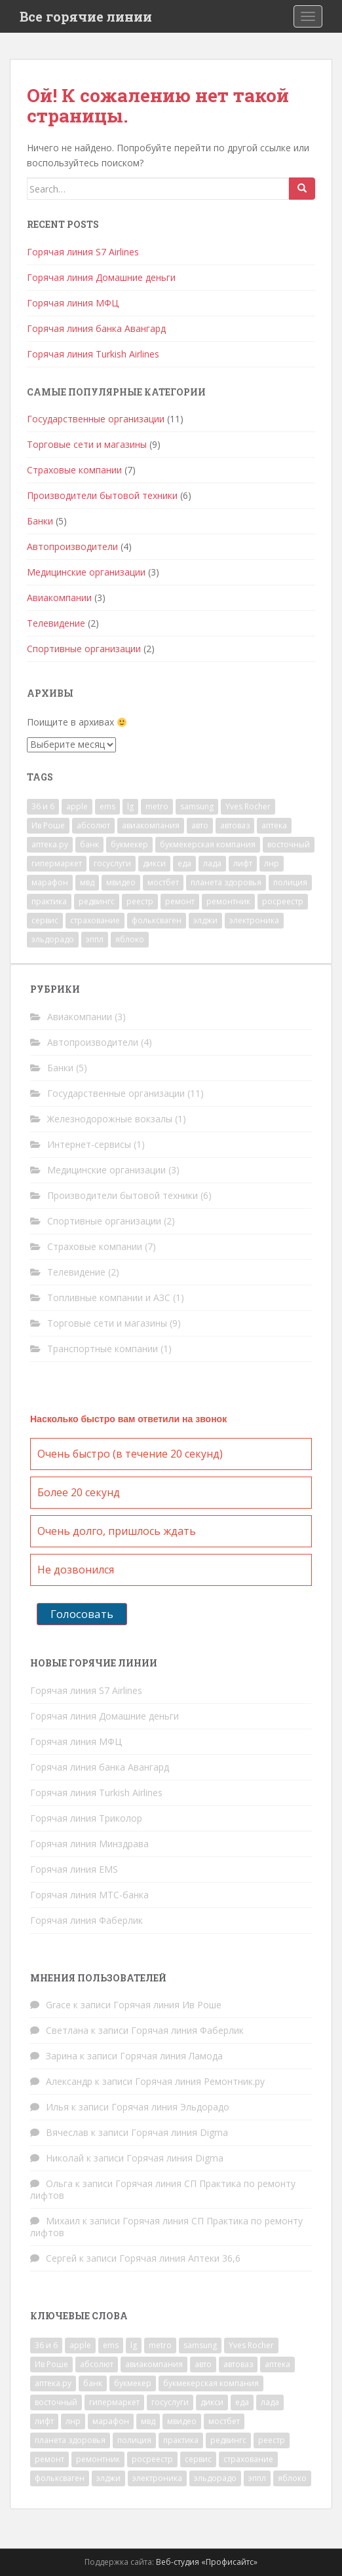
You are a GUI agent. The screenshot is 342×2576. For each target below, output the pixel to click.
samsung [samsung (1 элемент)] (197, 806)
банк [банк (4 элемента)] (89, 844)
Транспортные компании (102, 1348)
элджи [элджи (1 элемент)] (205, 920)
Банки (40, 521)
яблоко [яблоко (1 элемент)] (129, 939)
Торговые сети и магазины (87, 444)
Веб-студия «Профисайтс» (206, 2561)
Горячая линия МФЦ (73, 303)
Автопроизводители (72, 546)
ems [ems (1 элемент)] (107, 806)
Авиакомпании (59, 597)
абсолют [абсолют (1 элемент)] (93, 825)
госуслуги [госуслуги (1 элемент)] (112, 863)
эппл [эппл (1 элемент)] (95, 939)
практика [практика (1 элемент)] (49, 901)
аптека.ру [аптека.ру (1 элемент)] (49, 844)
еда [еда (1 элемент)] (184, 863)
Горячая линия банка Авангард (96, 328)
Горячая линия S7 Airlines (83, 252)
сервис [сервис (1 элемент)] (44, 920)
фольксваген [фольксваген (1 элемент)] (156, 920)
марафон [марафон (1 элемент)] (49, 882)
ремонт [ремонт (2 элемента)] (180, 901)
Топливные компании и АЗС (108, 1297)
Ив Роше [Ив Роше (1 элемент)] (48, 825)
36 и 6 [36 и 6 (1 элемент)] (42, 806)
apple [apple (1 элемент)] (77, 806)
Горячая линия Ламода (171, 2056)
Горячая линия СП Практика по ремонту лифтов (162, 2189)
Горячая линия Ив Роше (167, 2004)
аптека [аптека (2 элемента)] (274, 825)
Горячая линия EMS (74, 1869)
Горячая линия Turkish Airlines (93, 354)
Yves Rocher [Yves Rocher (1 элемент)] (248, 806)
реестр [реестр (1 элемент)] (139, 901)
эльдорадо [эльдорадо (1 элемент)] (52, 939)
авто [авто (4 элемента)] (199, 825)
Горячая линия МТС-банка (89, 1894)
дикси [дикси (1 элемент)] (154, 863)
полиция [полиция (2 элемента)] (290, 882)
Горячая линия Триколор (86, 1818)
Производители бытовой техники (102, 495)
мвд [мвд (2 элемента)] (87, 882)
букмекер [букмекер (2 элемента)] (129, 844)
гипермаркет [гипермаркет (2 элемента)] (56, 863)
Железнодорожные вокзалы (109, 1119)
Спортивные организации (84, 648)
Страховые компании (74, 470)
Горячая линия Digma (179, 2132)
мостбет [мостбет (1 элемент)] (163, 882)
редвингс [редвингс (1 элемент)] (97, 901)
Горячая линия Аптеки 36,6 (179, 2258)
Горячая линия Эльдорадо (170, 2107)
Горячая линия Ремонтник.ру (200, 2081)
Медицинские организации (86, 572)
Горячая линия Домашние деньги (101, 277)
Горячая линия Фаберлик (86, 1920)
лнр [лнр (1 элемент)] (271, 863)
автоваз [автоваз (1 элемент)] (235, 825)
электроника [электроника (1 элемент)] (254, 920)
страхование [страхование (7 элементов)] (95, 920)
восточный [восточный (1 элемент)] (288, 844)
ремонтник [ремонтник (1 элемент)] (228, 901)
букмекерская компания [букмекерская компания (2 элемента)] (208, 844)
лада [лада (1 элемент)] (212, 863)
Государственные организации (95, 419)
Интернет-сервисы (89, 1144)
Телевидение (56, 623)
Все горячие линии (86, 16)
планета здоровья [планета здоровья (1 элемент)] (226, 882)
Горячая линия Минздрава (89, 1843)
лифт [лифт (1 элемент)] (242, 863)
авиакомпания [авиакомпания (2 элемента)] (151, 825)
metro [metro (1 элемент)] (156, 806)
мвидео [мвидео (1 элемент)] (121, 882)
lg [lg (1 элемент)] (130, 806)
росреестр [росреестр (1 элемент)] (282, 901)
